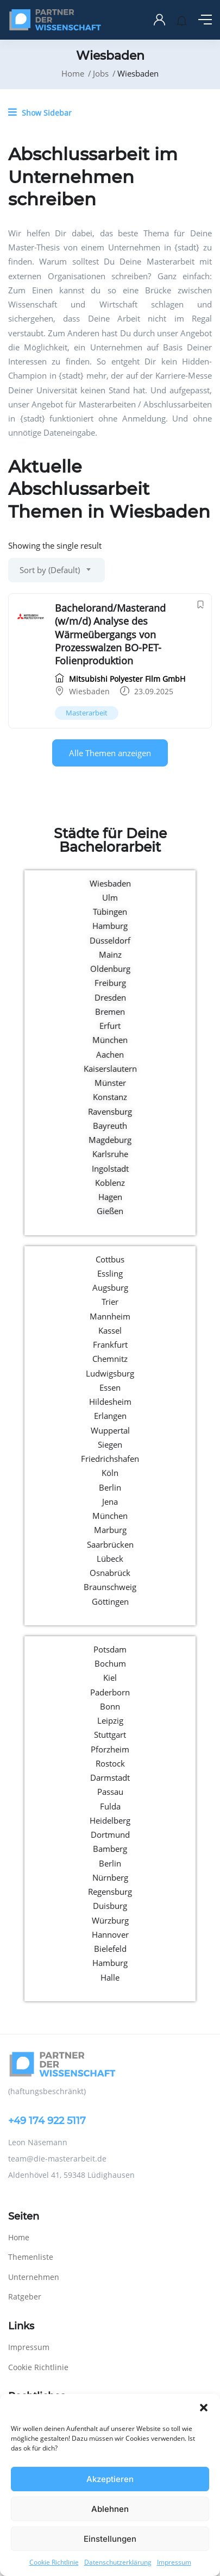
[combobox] (56, 570)
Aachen (110, 1054)
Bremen (110, 1011)
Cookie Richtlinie (54, 2562)
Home (72, 73)
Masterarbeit (87, 713)
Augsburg (110, 1287)
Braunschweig (110, 1586)
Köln (110, 1472)
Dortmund (110, 1834)
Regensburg (110, 1891)
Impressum (174, 2562)
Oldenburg (110, 968)
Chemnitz (110, 1358)
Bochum (110, 1663)
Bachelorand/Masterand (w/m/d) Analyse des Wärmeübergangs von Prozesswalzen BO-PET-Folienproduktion (110, 634)
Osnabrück (110, 1572)
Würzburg (110, 1920)
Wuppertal (110, 1430)
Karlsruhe (110, 1153)
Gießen (110, 1210)
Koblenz (110, 1182)
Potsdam (110, 1649)
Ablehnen (110, 2509)
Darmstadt (110, 1777)
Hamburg (110, 925)
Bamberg (110, 1848)
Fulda (110, 1806)
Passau (110, 1791)
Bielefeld (110, 1948)
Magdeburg (110, 1139)
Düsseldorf (110, 940)
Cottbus (110, 1259)
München (110, 1039)
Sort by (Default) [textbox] (50, 569)
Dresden (110, 997)
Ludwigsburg (110, 1373)
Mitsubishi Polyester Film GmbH (120, 679)
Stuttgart (110, 1734)
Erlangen (110, 1415)
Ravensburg (110, 1111)
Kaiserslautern (110, 1068)
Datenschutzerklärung (118, 2562)
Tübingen (110, 911)
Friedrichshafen (110, 1458)
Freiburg (110, 982)
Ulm (110, 897)
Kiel (110, 1677)
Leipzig (110, 1720)
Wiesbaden (89, 691)
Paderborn (110, 1692)
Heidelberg (110, 1820)
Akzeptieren (110, 2479)
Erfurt (110, 1025)
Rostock (110, 1763)
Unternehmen (33, 2277)
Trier (110, 1301)
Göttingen (110, 1601)
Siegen (110, 1444)
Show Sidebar (40, 112)
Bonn (110, 1706)
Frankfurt (110, 1344)
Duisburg (110, 1905)
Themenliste (30, 2257)
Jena (110, 1501)
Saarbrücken (110, 1544)
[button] (203, 2407)
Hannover (110, 1934)
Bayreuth (110, 1125)
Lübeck (110, 1558)
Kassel (110, 1330)
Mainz (110, 954)
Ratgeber (24, 2296)
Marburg (110, 1529)
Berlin (110, 1487)
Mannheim (110, 1316)
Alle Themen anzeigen (110, 752)
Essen (110, 1387)
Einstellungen (110, 2539)
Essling (110, 1273)
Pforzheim (110, 1749)
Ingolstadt (110, 1168)
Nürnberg (110, 1877)
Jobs (101, 73)
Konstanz (110, 1096)
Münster (110, 1082)
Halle (110, 1977)
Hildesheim (110, 1401)
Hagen (110, 1196)
